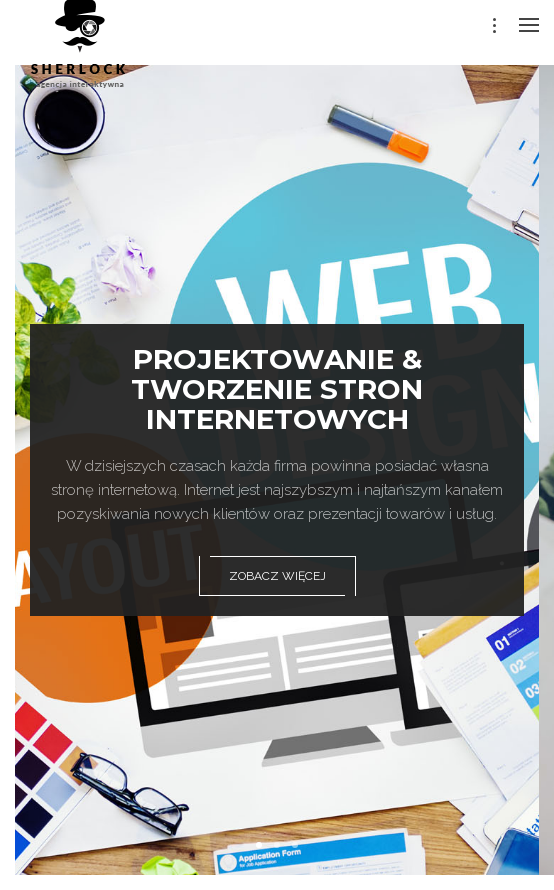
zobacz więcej (277, 576)
